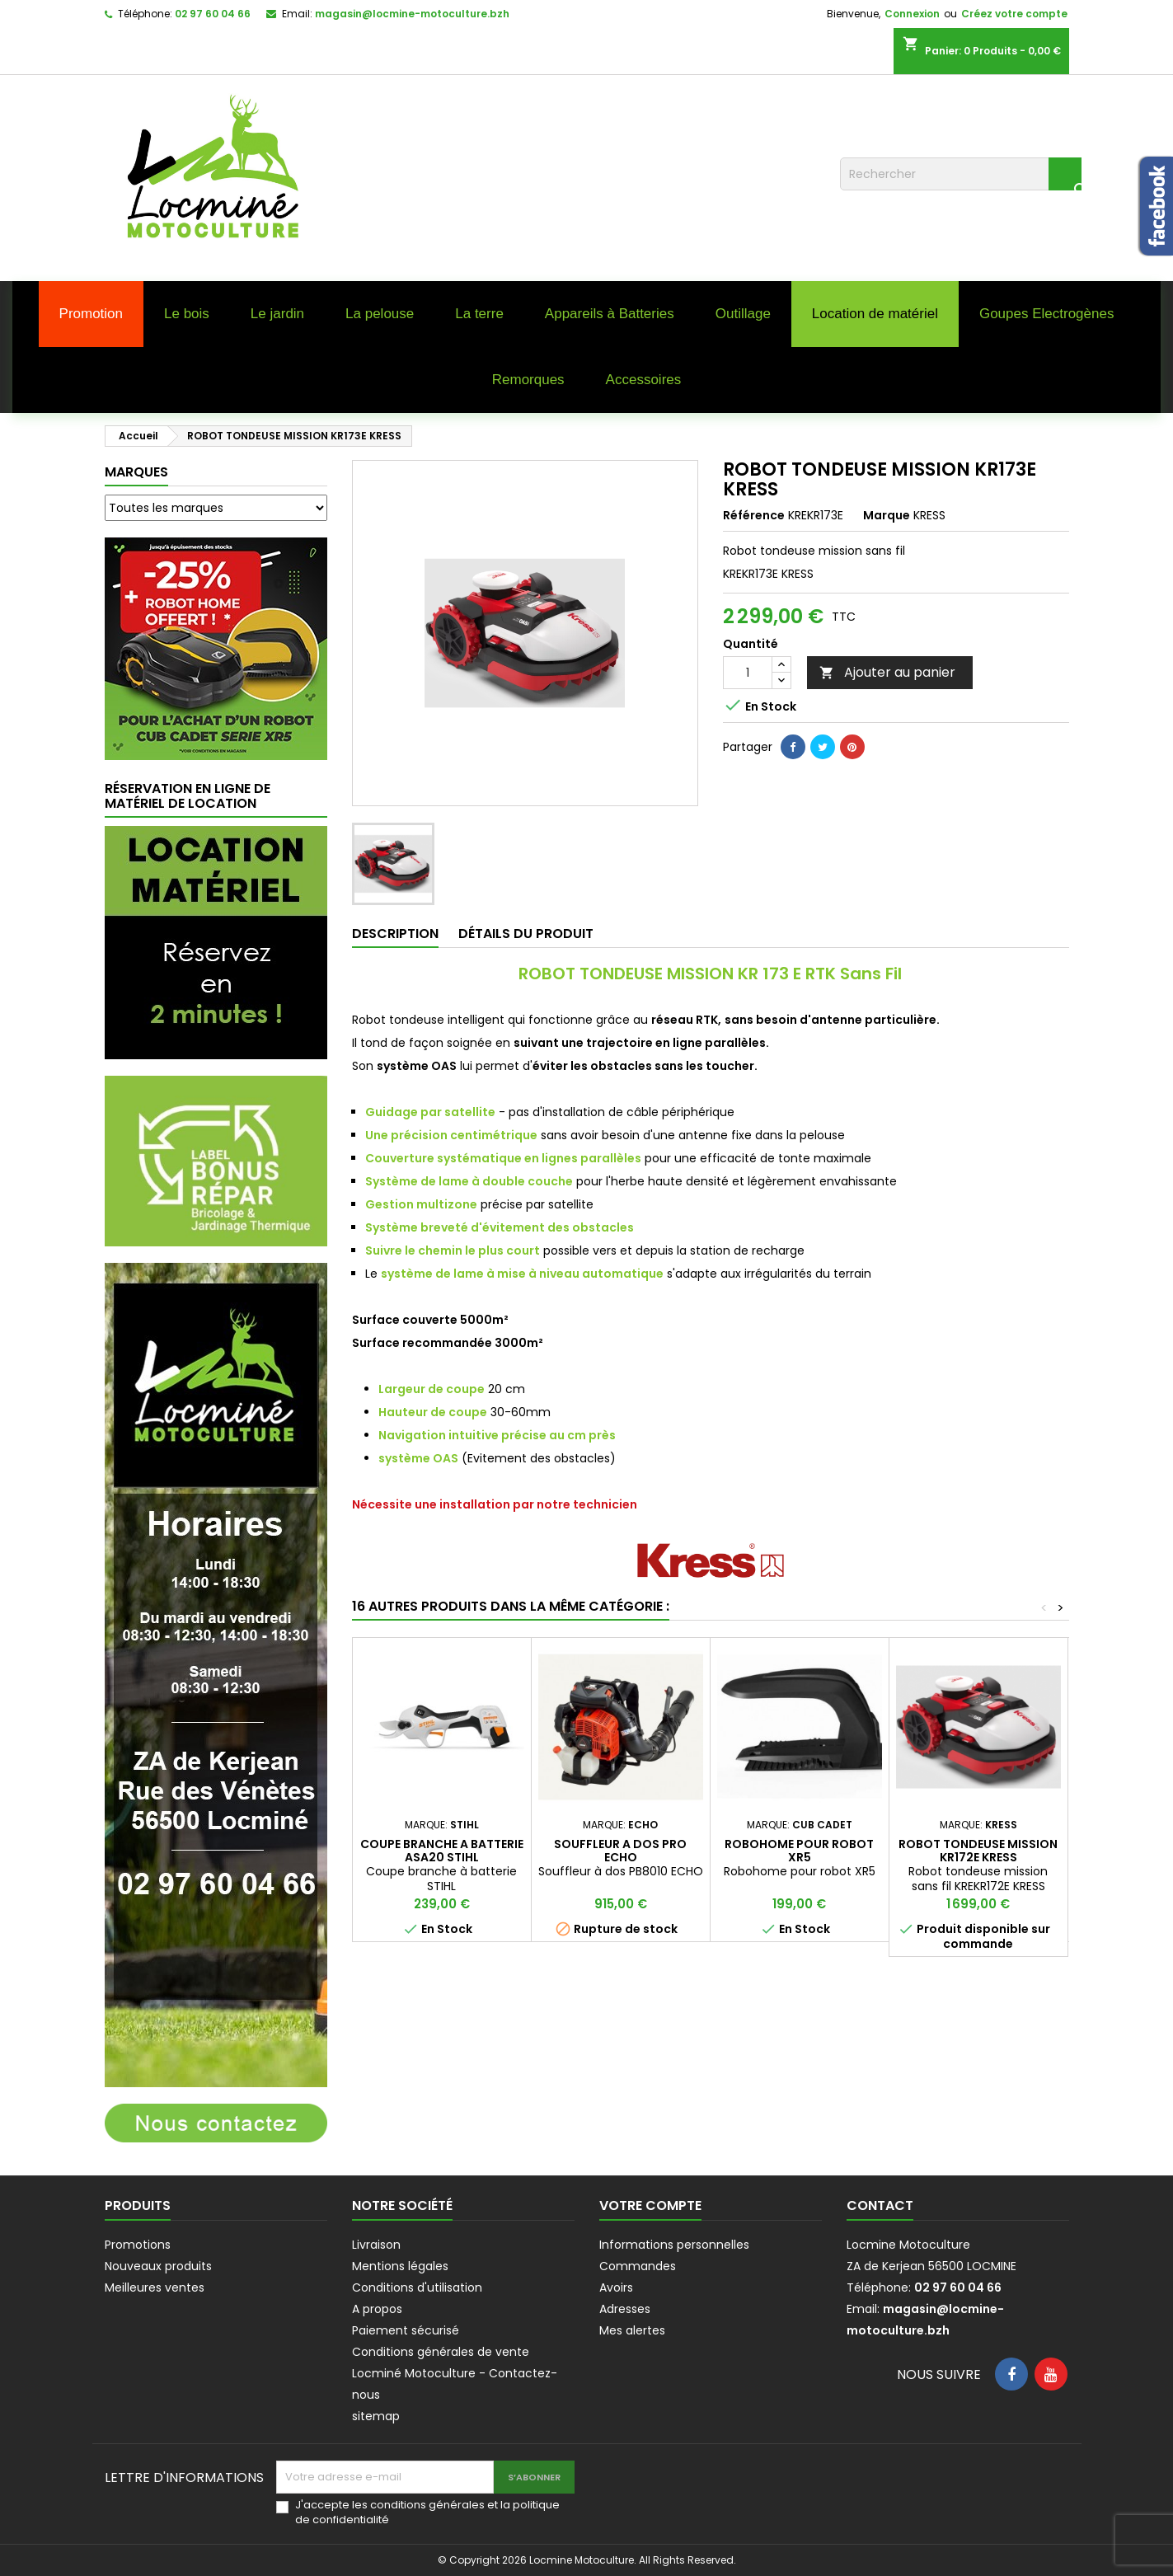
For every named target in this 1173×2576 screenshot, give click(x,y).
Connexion (912, 14)
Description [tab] (395, 933)
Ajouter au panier (887, 672)
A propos (377, 2309)
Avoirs (616, 2287)
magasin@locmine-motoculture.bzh (412, 14)
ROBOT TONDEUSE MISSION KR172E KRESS (978, 1850)
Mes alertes (632, 2330)
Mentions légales (400, 2266)
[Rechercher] (961, 173)
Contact (880, 2205)
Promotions (138, 2244)
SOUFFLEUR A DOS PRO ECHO (620, 1850)
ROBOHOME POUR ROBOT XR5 (799, 1850)
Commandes (637, 2266)
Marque (886, 515)
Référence (754, 515)
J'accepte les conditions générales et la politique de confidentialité (427, 2512)
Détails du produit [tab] (526, 933)
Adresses (624, 2309)
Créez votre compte (1014, 14)
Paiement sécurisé (405, 2330)
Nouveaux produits (158, 2266)
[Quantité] (747, 672)
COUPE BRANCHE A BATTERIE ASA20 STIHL (441, 1850)
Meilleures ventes (154, 2287)
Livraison (376, 2244)
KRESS (929, 515)
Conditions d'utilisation (417, 2287)
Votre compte (650, 2205)
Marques (136, 471)
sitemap (376, 2416)
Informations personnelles (674, 2244)
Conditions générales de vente (440, 2352)
